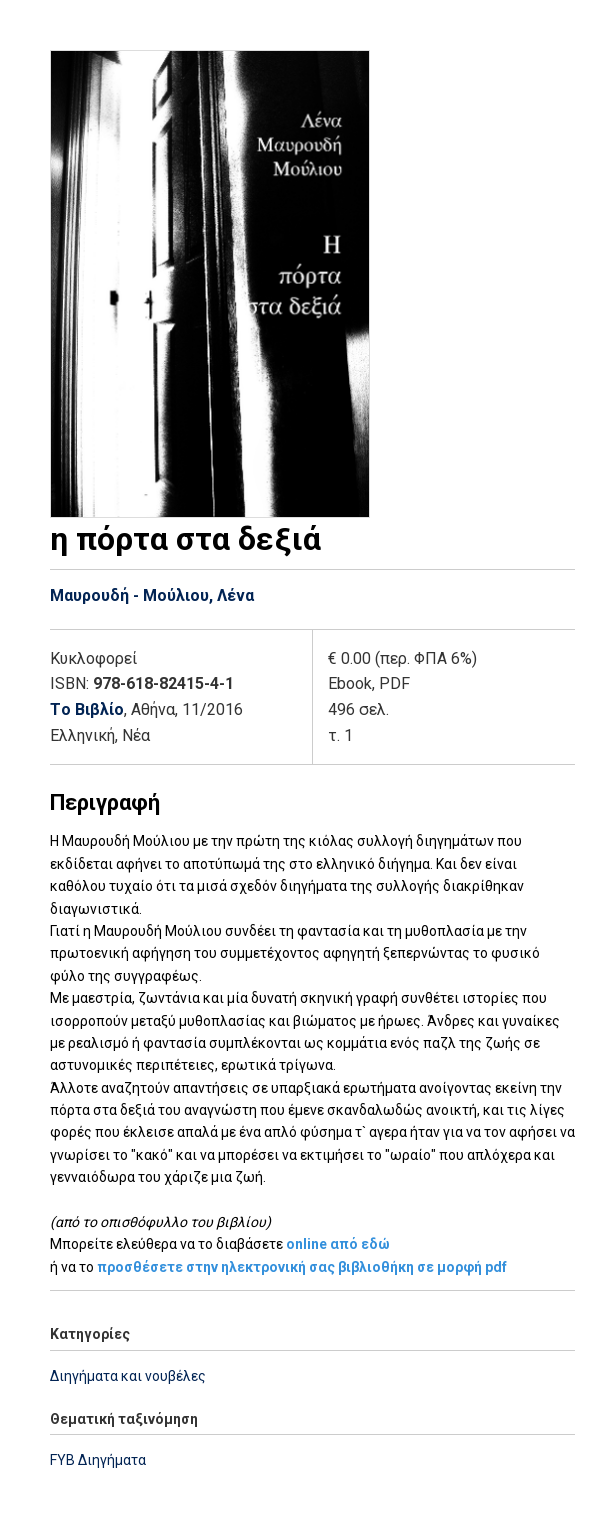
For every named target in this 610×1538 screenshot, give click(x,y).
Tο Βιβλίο (87, 709)
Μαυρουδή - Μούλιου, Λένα (152, 595)
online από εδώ (338, 1244)
